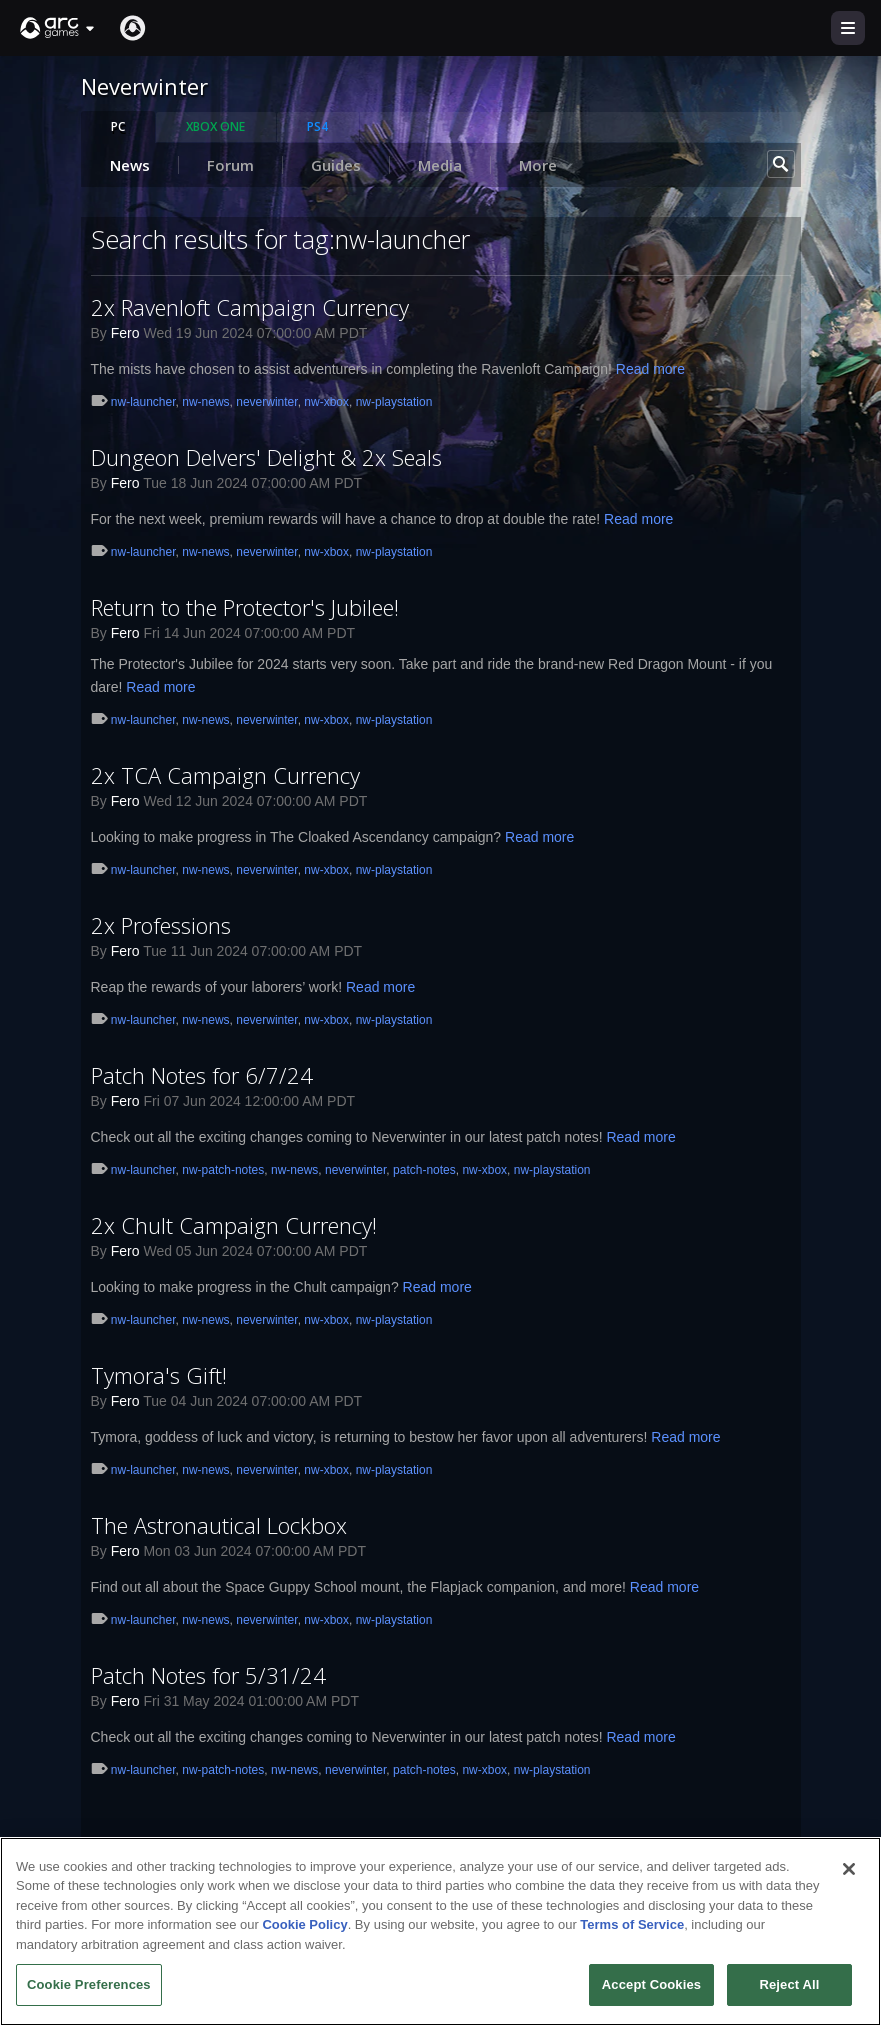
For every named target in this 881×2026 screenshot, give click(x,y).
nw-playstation (394, 402)
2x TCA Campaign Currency (225, 775)
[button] (58, 28)
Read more (650, 369)
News (130, 165)
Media (440, 165)
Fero (125, 333)
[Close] (849, 1875)
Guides (336, 165)
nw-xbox (326, 402)
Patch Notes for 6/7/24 (202, 1075)
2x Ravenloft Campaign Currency (250, 307)
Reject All (789, 1991)
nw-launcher (143, 402)
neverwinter (266, 402)
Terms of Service (632, 1931)
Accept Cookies (651, 1991)
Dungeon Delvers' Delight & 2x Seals (266, 457)
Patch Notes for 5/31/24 (208, 1675)
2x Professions (161, 925)
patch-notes (424, 1170)
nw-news (205, 402)
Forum (230, 165)
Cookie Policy (304, 1931)
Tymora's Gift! (159, 1375)
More (546, 165)
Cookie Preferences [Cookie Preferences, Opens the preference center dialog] (89, 1991)
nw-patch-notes (223, 1170)
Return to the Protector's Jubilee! (245, 607)
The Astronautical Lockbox (219, 1525)
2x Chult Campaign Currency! (234, 1225)
